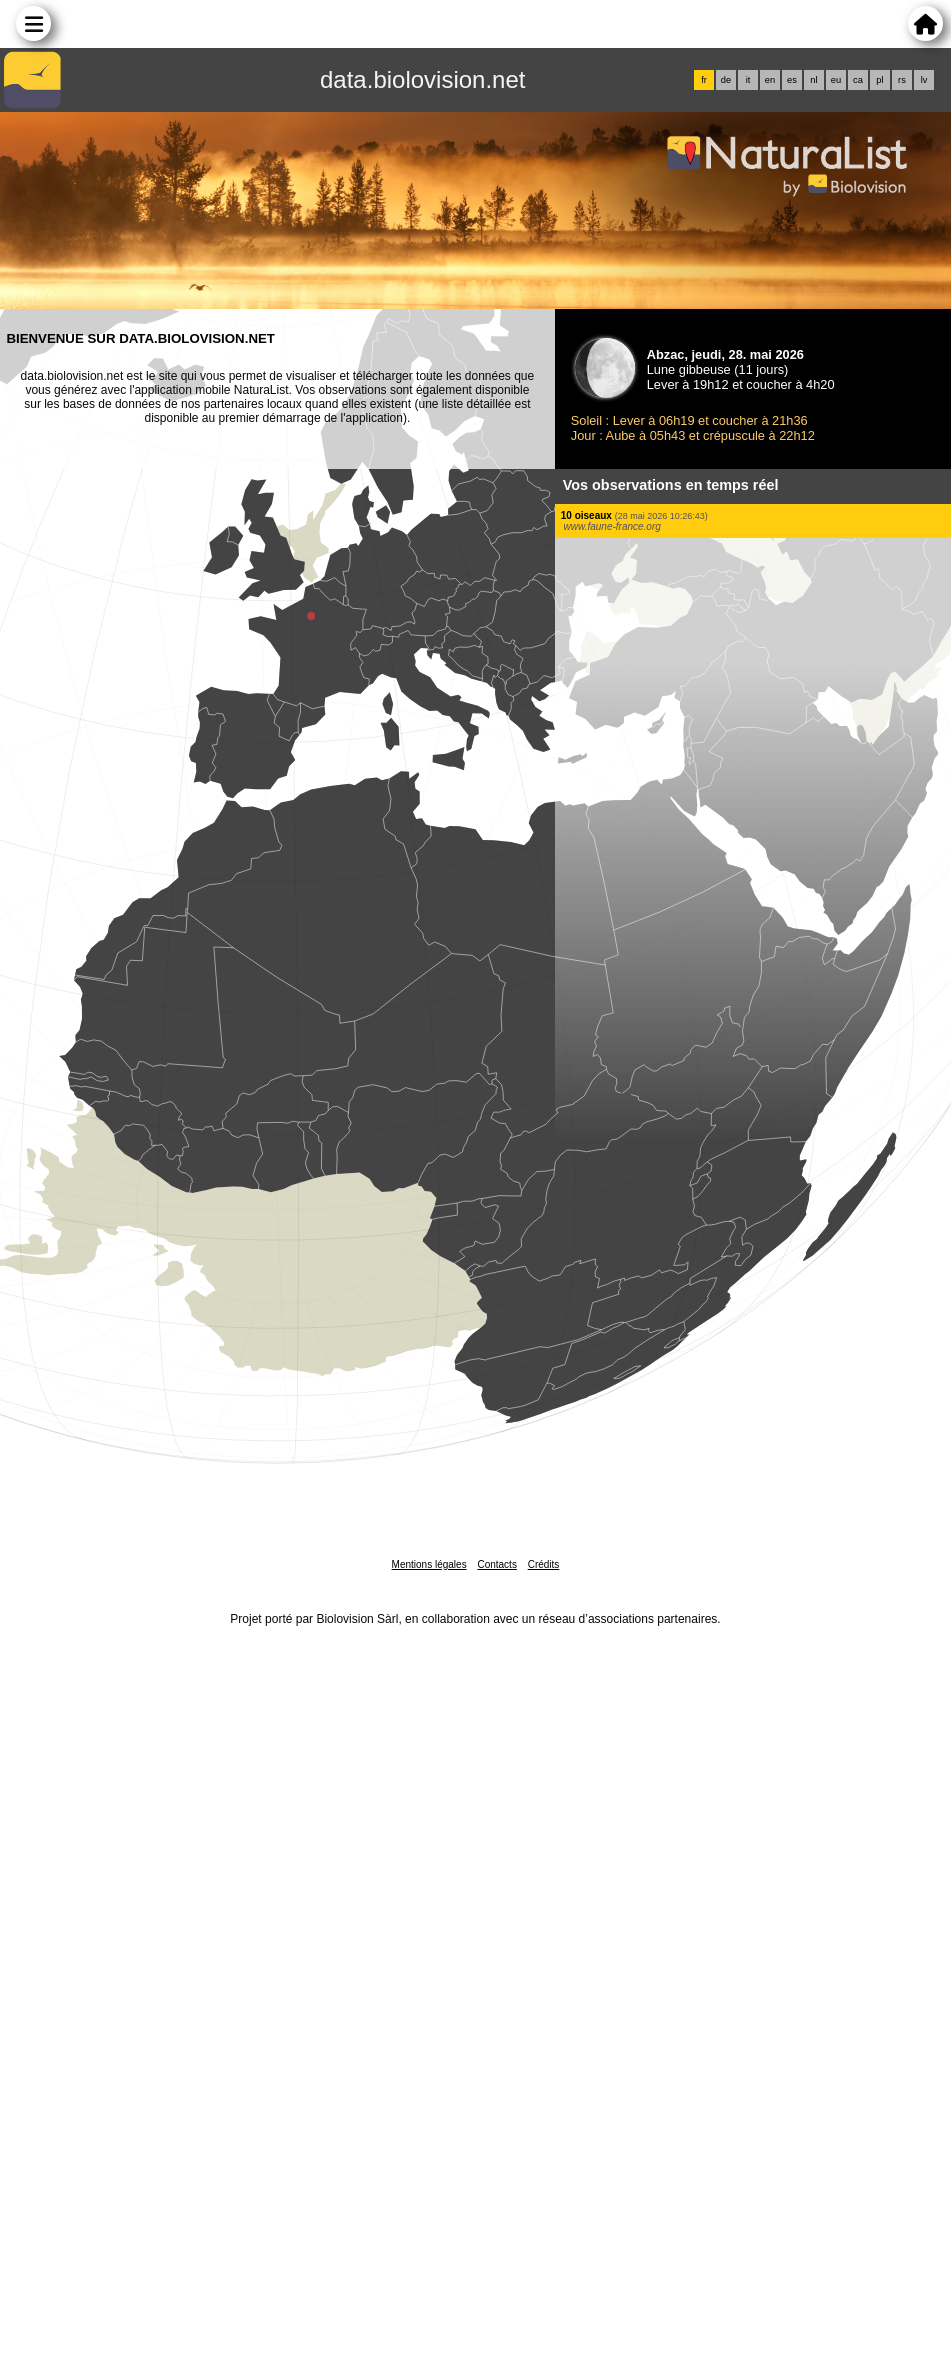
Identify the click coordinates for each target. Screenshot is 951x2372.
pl (879, 80)
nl (813, 80)
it (748, 80)
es (792, 80)
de (726, 80)
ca (858, 80)
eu (836, 80)
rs (902, 80)
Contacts (496, 1564)
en (770, 80)
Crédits (544, 1564)
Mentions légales (429, 1564)
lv (924, 80)
